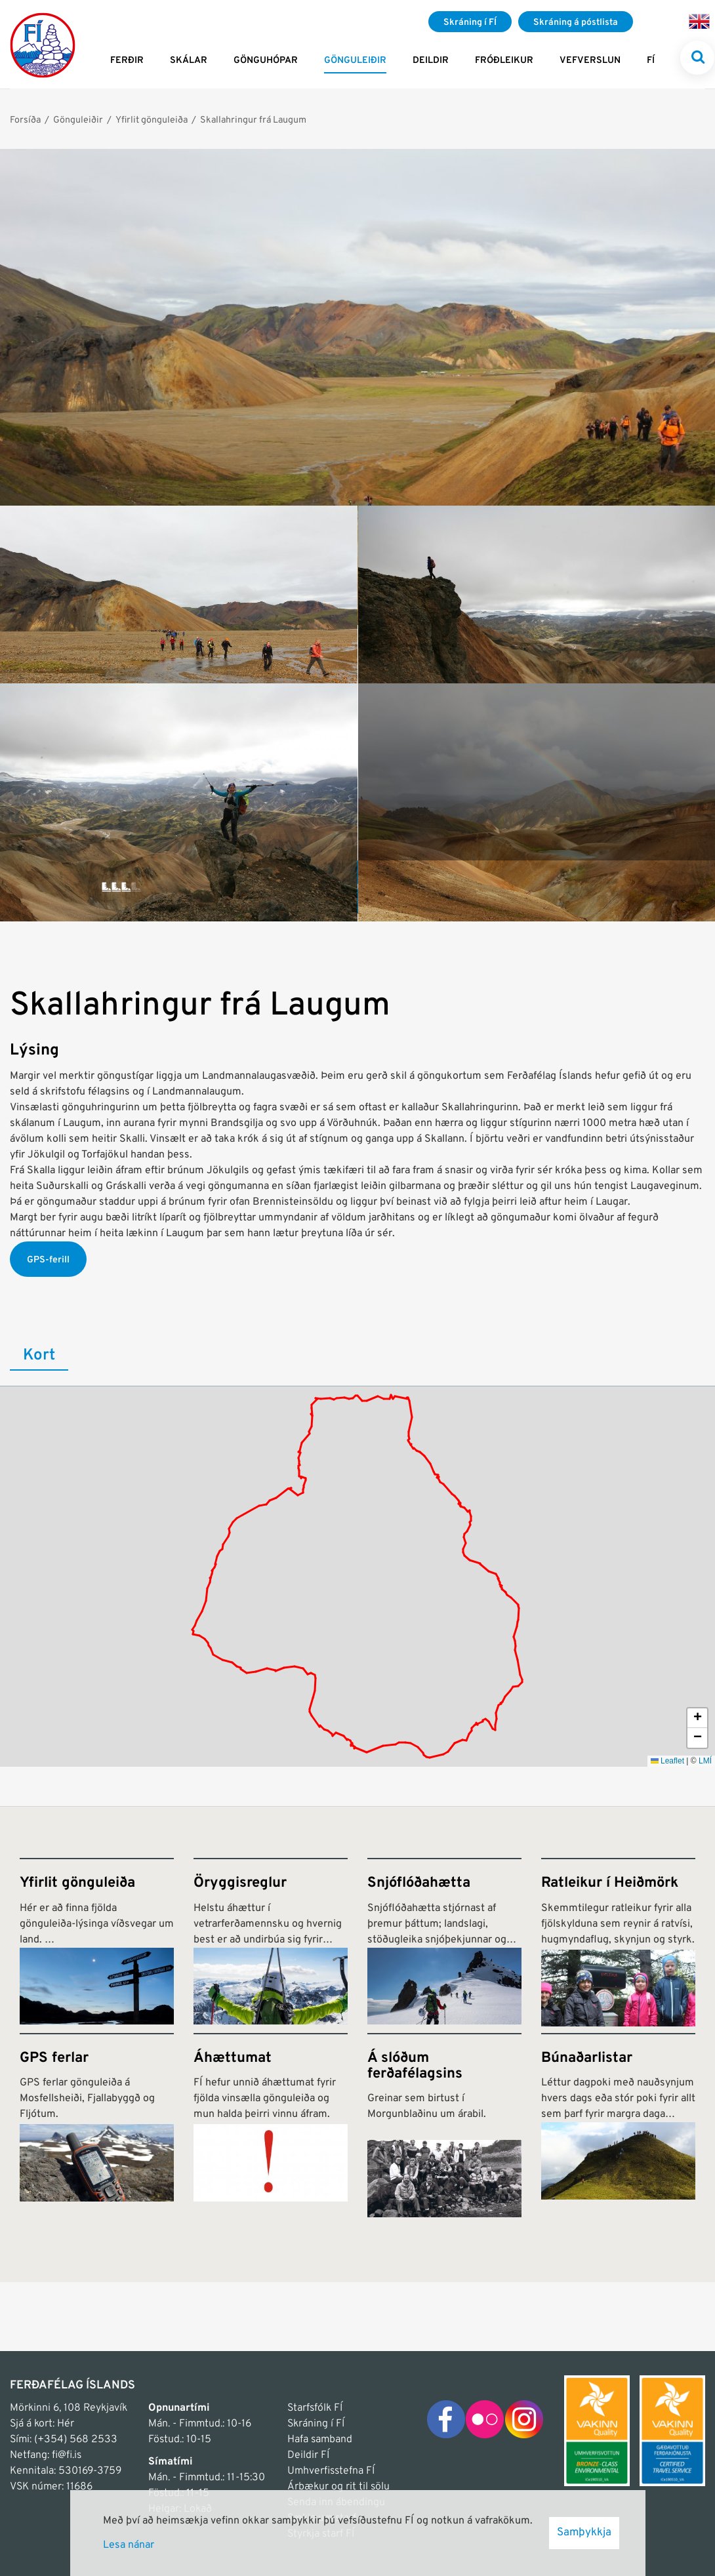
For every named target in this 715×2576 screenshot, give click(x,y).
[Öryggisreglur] (271, 1942)
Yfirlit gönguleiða (151, 120)
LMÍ (705, 1760)
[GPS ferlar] (97, 2125)
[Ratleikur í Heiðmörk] (618, 1942)
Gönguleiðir (78, 120)
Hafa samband (319, 2439)
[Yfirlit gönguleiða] (97, 1942)
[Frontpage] (42, 44)
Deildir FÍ (308, 2455)
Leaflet (667, 1760)
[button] (697, 1718)
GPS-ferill (48, 1260)
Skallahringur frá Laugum (253, 120)
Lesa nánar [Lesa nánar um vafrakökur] (128, 2545)
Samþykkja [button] (584, 2533)
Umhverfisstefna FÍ (331, 2471)
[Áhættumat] (271, 2125)
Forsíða (25, 120)
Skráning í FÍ (315, 2423)
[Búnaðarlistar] (618, 2125)
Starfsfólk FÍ (314, 2408)
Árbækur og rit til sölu (338, 2486)
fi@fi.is (66, 2455)
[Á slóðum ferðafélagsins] (444, 2125)
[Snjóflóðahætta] (444, 1942)
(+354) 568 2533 (75, 2439)
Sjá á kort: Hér (42, 2423)
